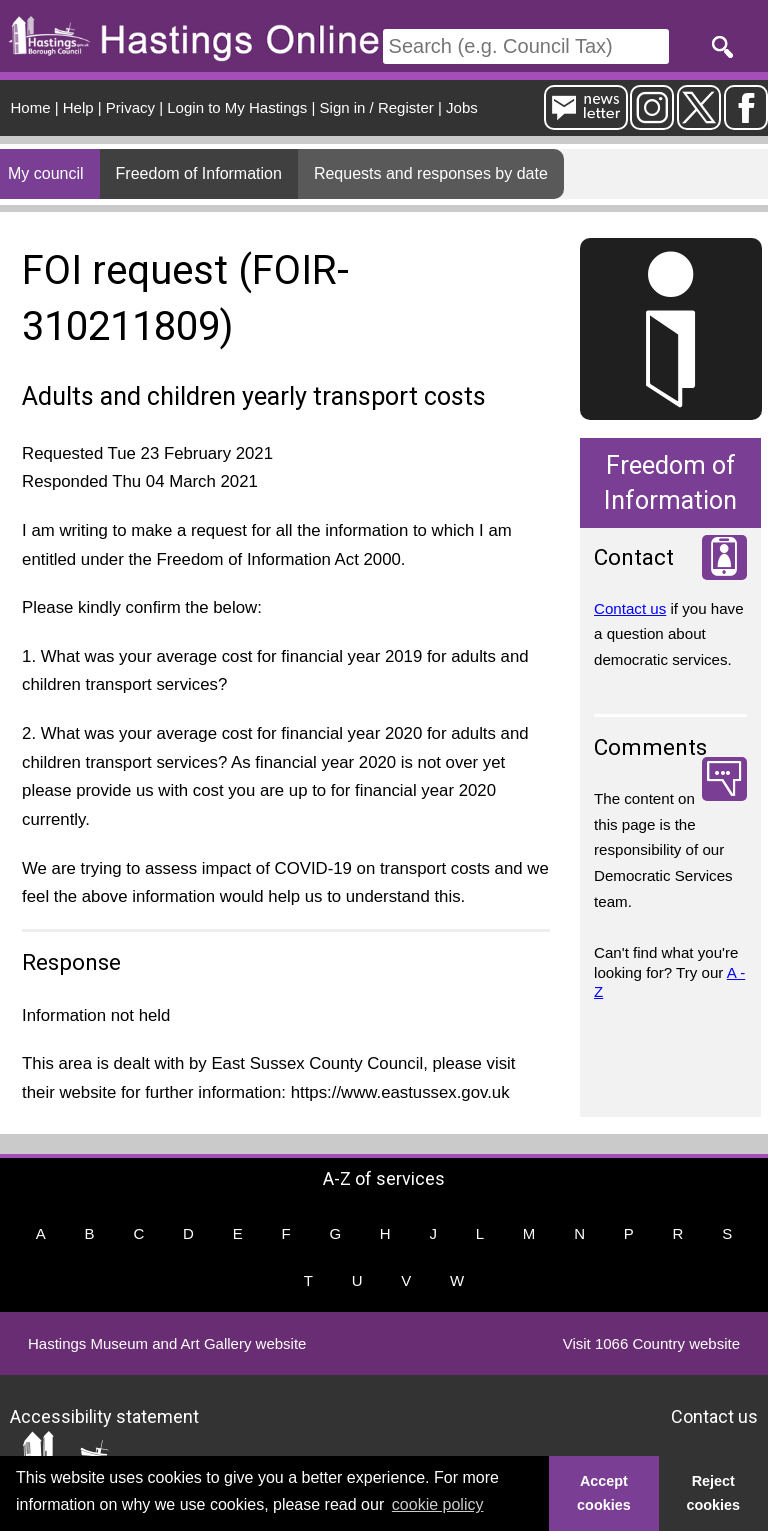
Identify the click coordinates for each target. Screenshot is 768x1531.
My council (46, 173)
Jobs (462, 107)
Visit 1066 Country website (651, 1343)
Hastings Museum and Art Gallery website (167, 1343)
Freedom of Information (199, 173)
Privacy (130, 107)
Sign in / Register (377, 107)
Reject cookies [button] (714, 1493)
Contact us (630, 608)
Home (31, 107)
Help (78, 107)
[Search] (526, 46)
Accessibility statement (104, 1415)
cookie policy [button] (438, 1504)
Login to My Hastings (237, 107)
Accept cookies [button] (604, 1493)
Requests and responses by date (431, 173)
